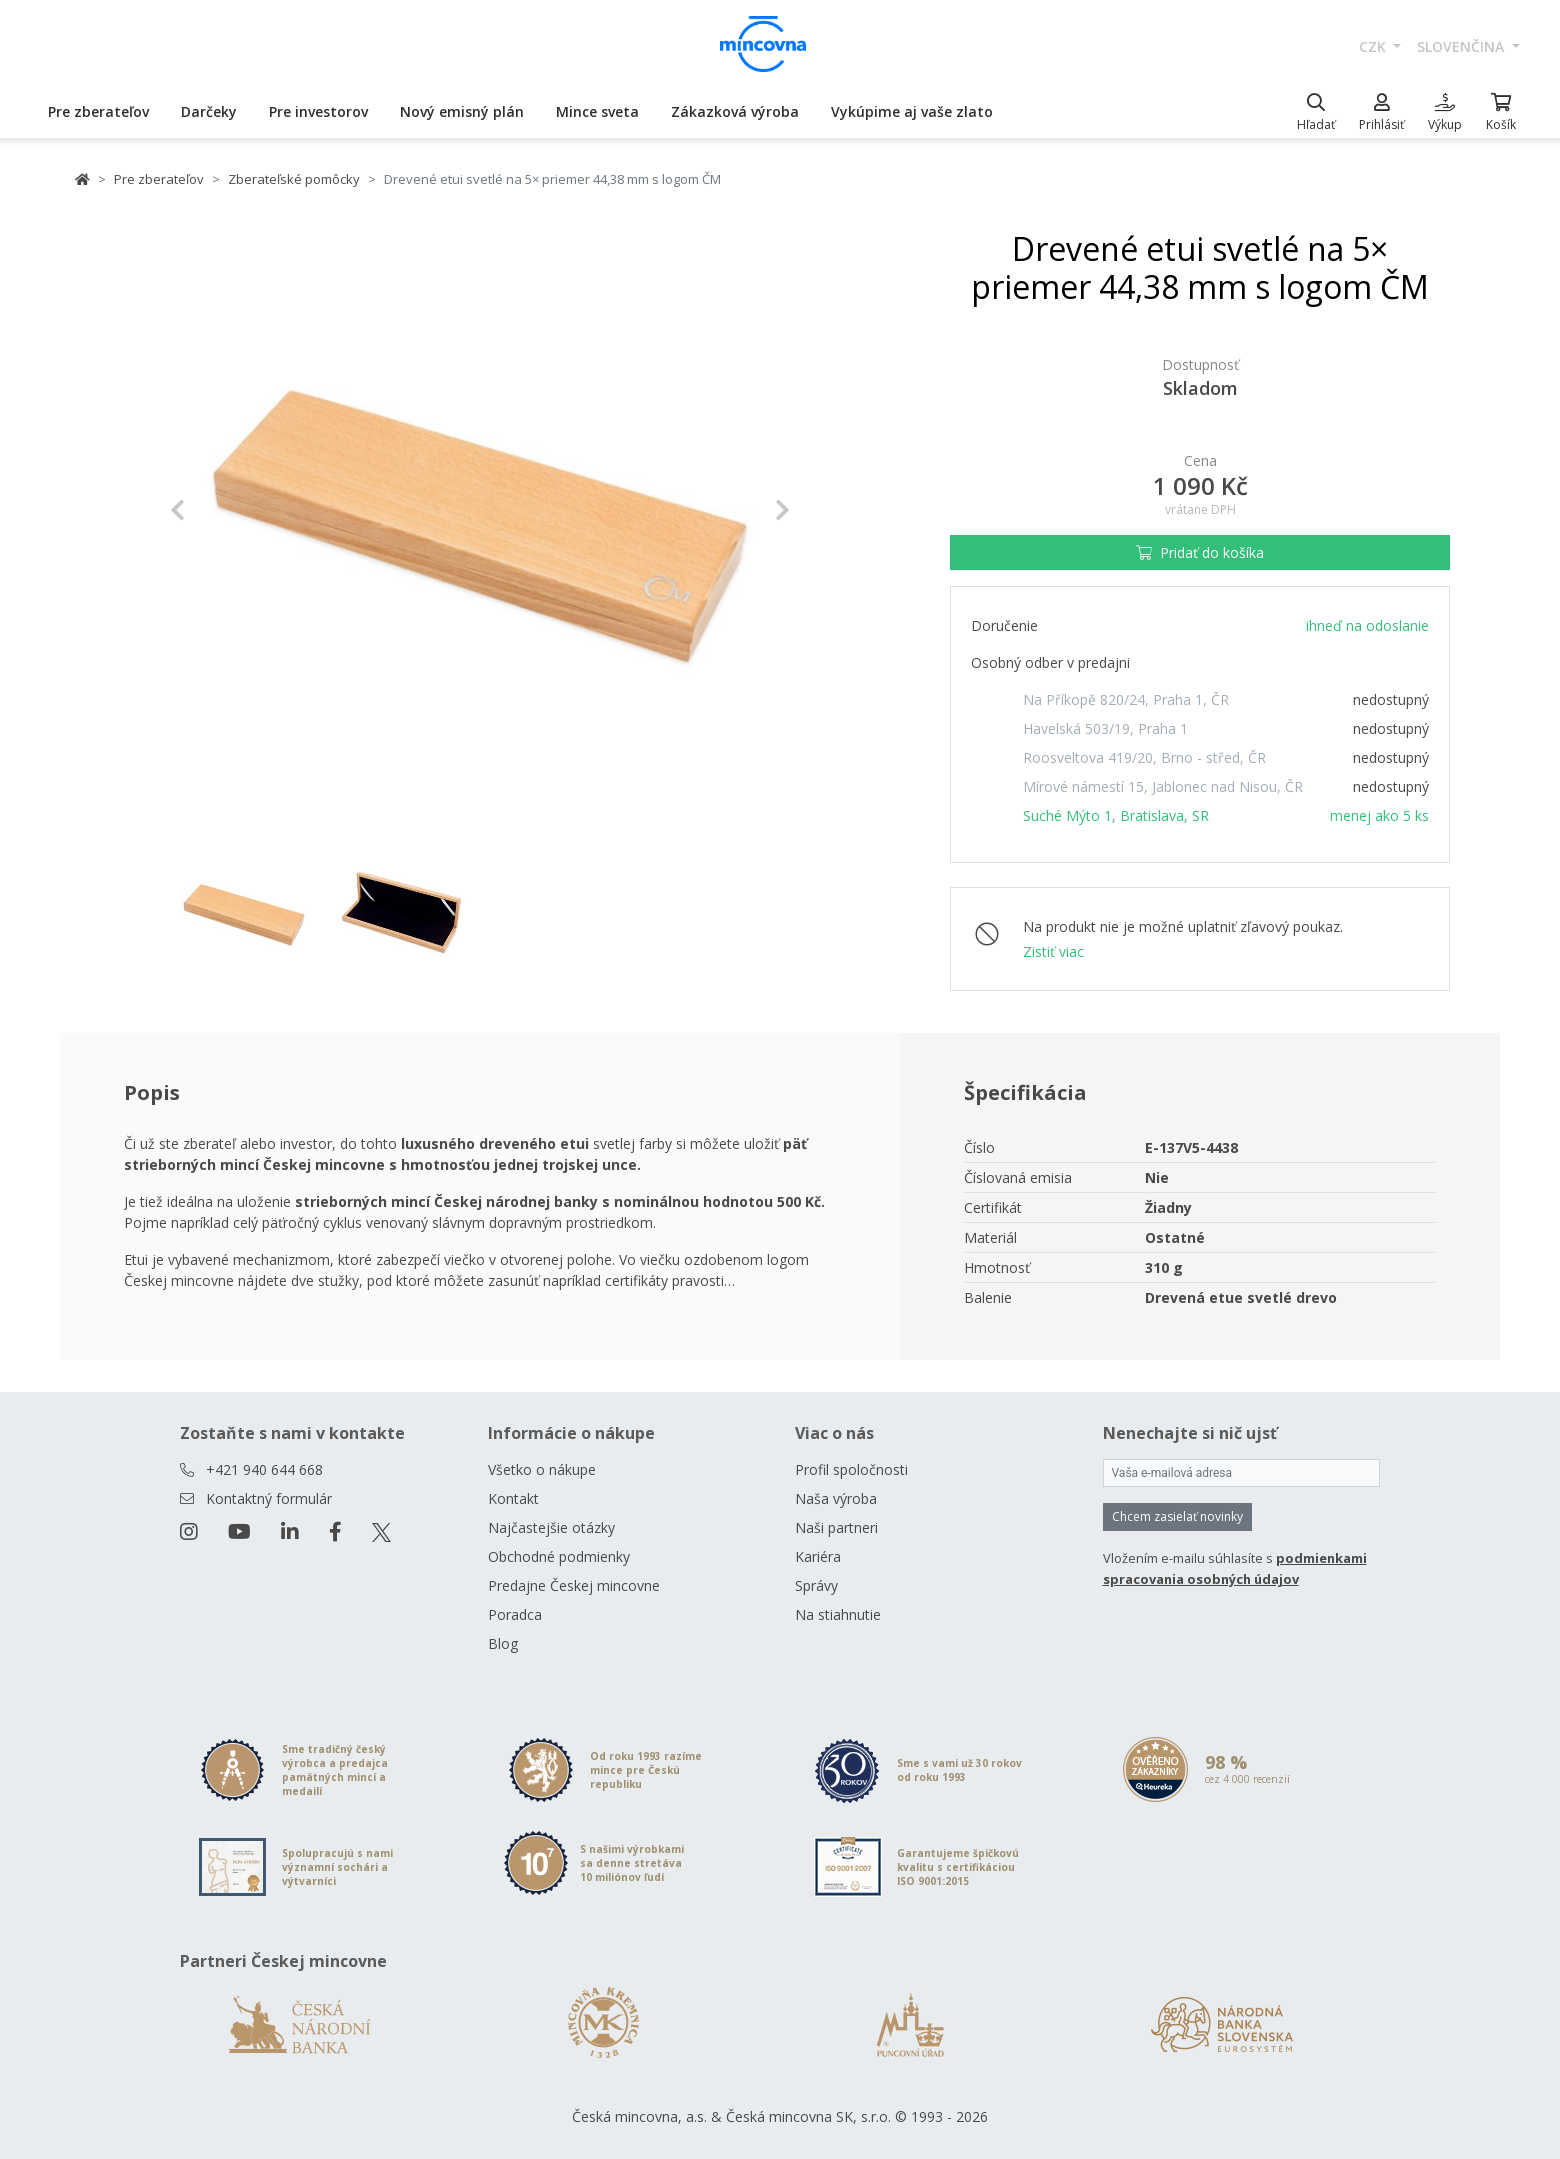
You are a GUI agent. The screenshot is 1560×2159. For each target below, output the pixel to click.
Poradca (515, 1614)
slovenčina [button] (1462, 46)
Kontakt (513, 1498)
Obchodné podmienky (559, 1556)
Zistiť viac (1053, 951)
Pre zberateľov (98, 111)
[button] (216, 510)
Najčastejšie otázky (551, 1527)
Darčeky (209, 111)
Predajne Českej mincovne (574, 1585)
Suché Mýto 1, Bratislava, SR (1116, 815)
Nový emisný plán (462, 111)
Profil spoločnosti (851, 1469)
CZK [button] (1374, 46)
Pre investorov (318, 111)
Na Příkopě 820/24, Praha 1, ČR (1126, 699)
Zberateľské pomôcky (294, 179)
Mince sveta (597, 111)
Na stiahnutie (838, 1614)
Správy (816, 1585)
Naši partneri (836, 1527)
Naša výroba (836, 1498)
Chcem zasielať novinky (1177, 1516)
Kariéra (818, 1556)
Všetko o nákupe (542, 1469)
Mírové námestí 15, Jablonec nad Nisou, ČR (1163, 786)
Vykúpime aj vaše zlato (912, 111)
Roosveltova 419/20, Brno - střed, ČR (1144, 757)
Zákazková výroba (735, 111)
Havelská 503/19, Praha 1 (1105, 728)
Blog (503, 1643)
